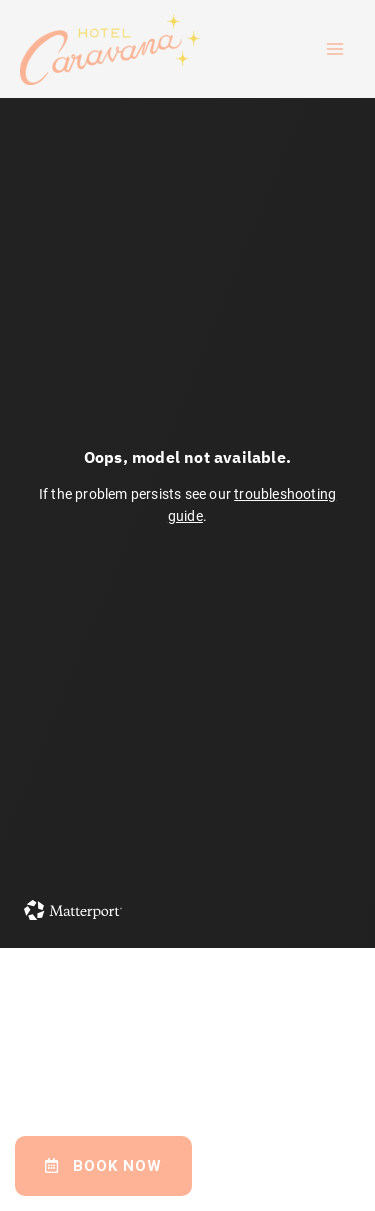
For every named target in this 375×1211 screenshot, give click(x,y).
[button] (103, 1166)
